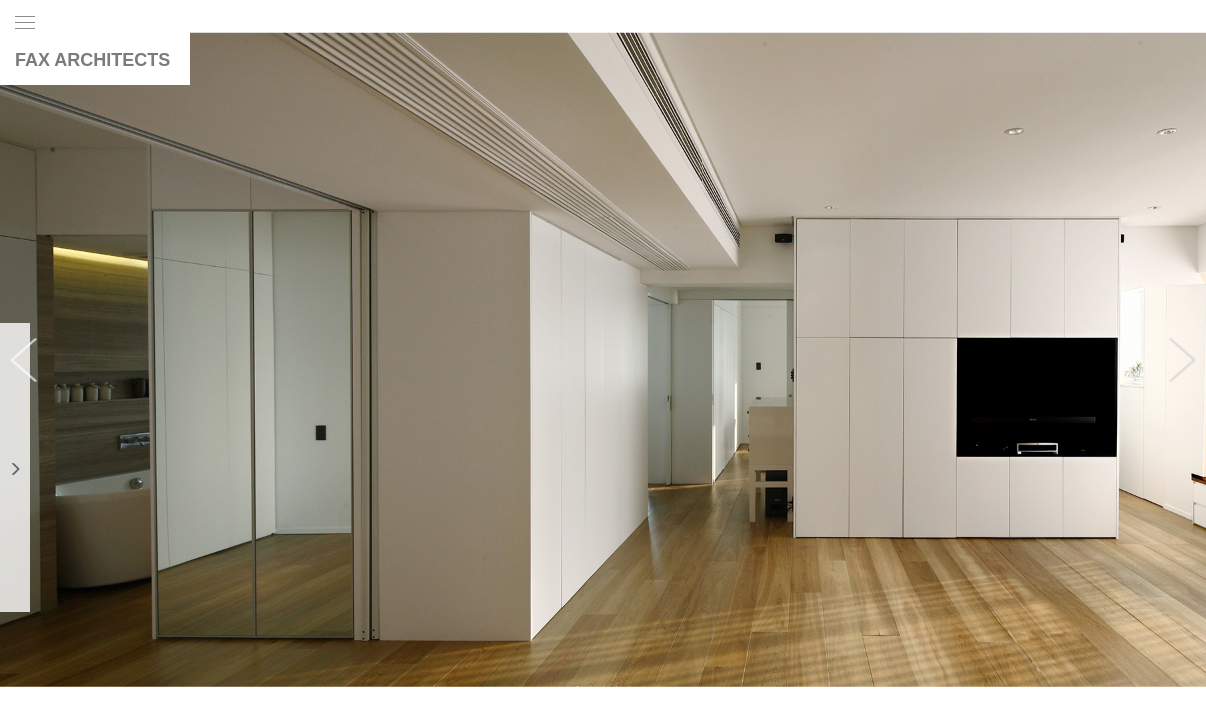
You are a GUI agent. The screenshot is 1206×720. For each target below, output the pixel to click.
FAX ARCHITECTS (92, 60)
